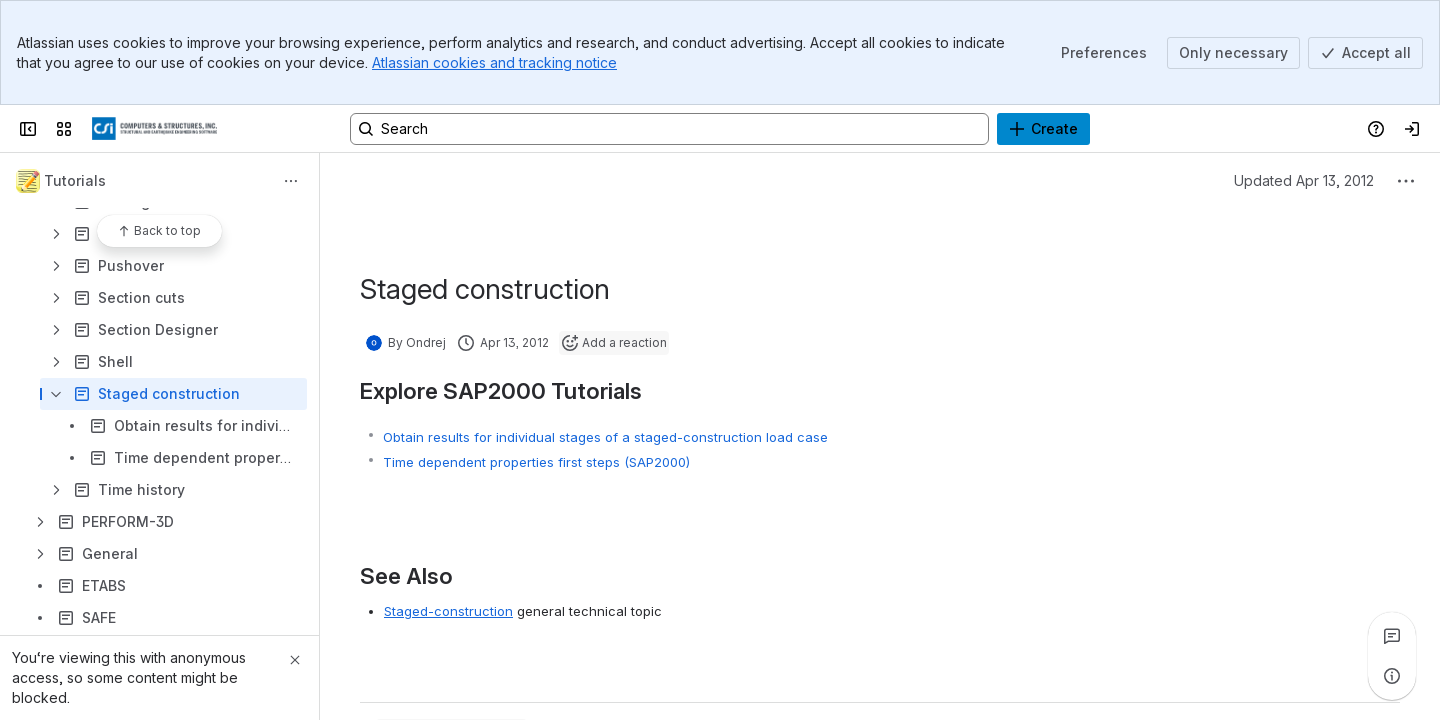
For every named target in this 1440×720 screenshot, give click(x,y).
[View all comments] (1392, 636)
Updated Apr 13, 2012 (1304, 180)
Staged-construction (448, 611)
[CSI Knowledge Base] (154, 129)
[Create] (1043, 129)
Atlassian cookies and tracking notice (494, 62)
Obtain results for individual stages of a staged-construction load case (605, 437)
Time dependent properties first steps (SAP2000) (536, 462)
